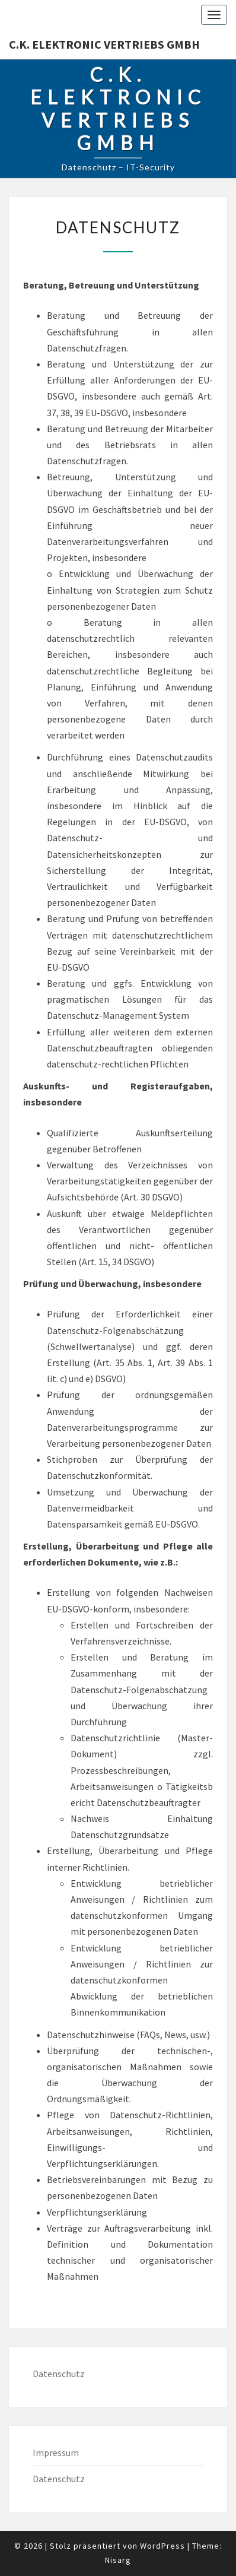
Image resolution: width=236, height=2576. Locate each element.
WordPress (162, 2545)
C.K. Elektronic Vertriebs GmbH (104, 44)
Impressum (56, 2452)
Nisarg (118, 2560)
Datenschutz (59, 2373)
